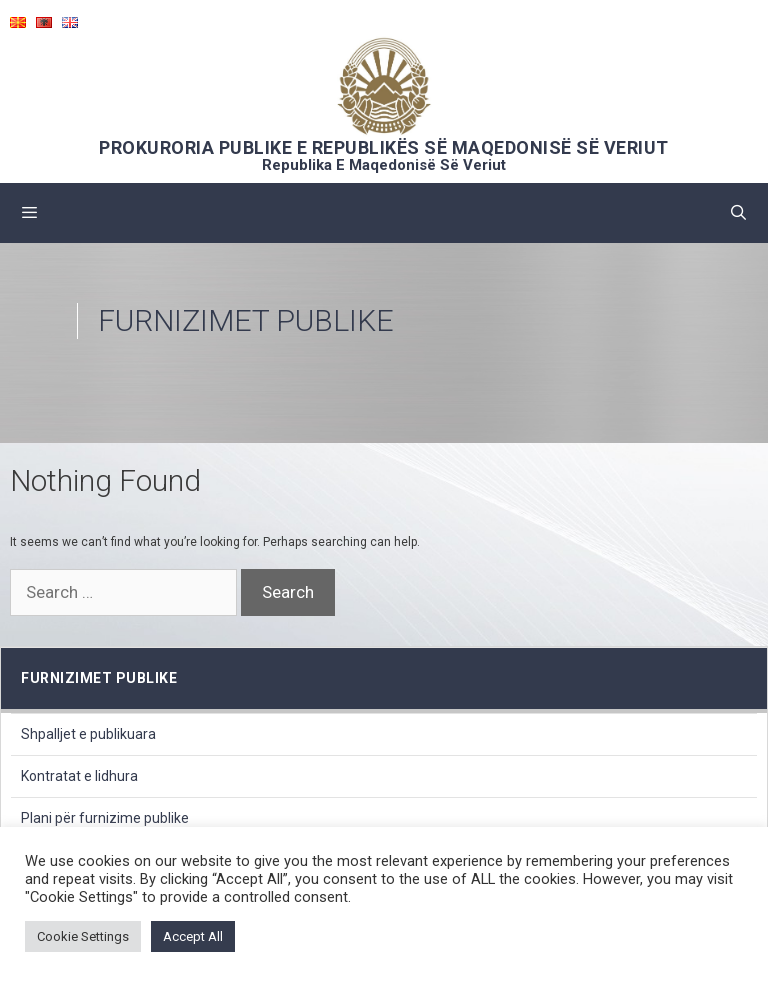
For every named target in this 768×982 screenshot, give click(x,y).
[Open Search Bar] (738, 213)
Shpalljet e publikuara (88, 734)
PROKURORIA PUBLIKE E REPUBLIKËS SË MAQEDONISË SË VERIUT (384, 147)
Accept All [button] (193, 936)
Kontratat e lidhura (79, 776)
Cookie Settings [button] (83, 936)
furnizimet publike (99, 678)
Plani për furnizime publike (105, 818)
